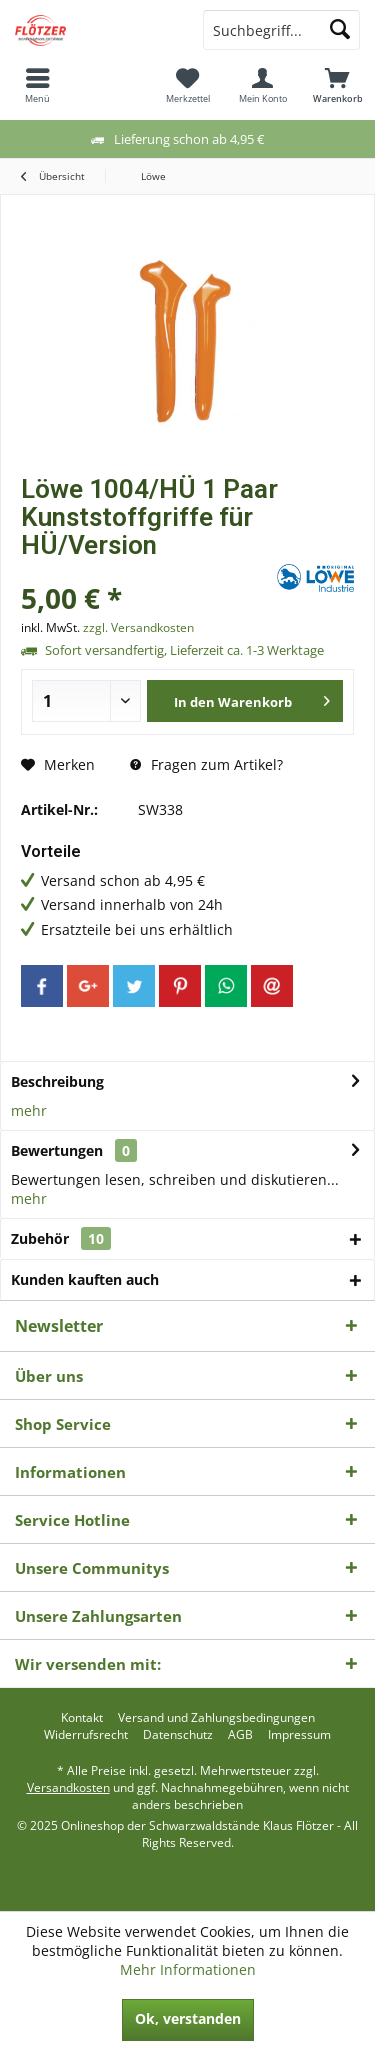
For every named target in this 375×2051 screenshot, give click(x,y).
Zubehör (61, 1238)
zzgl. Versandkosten (138, 627)
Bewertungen (57, 1150)
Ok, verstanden (188, 2018)
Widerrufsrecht (86, 1735)
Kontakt (82, 1718)
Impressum (299, 1735)
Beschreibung (57, 1081)
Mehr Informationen (188, 1969)
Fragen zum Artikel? (206, 764)
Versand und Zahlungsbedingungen (216, 1718)
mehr (29, 1110)
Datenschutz (178, 1735)
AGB (240, 1735)
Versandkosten (68, 1787)
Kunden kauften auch (85, 1279)
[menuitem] (37, 85)
